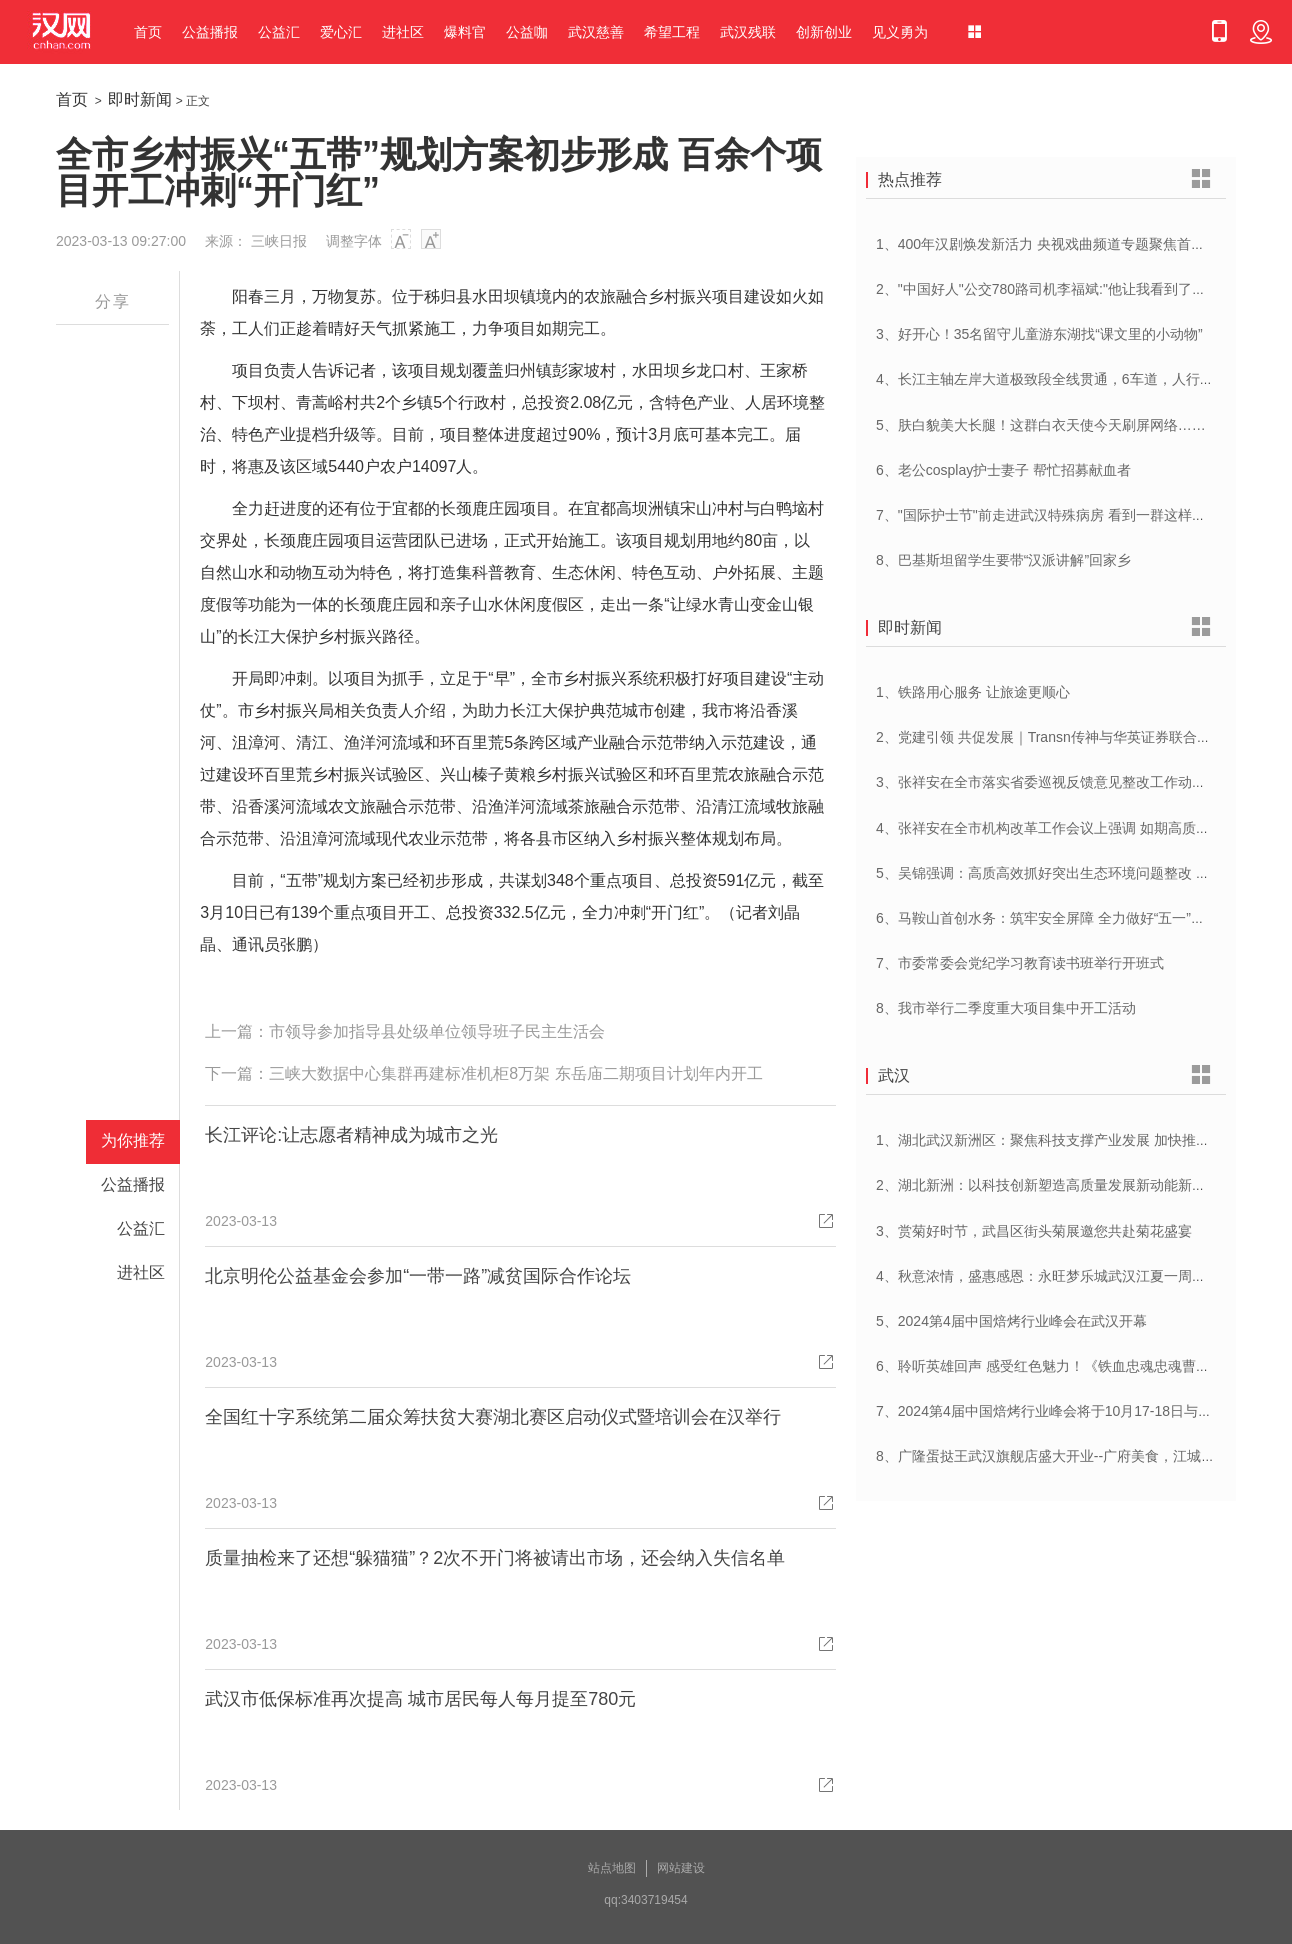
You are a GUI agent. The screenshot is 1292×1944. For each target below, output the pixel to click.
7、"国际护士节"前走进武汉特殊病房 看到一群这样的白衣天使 (1069, 515)
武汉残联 (748, 32)
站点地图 (612, 1868)
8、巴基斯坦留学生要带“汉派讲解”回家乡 (1003, 560)
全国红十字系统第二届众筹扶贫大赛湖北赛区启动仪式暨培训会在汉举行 (493, 1417)
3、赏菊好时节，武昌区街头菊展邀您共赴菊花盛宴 (1034, 1231)
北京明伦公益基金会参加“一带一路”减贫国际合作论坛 (418, 1276)
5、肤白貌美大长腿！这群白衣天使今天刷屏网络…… (1041, 425)
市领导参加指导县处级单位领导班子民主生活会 (437, 1031)
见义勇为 (900, 32)
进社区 (403, 32)
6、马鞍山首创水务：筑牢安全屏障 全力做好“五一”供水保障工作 (1075, 918)
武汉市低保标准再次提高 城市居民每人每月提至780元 (420, 1699)
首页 (148, 32)
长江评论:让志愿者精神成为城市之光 (351, 1135)
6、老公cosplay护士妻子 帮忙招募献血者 (1003, 470)
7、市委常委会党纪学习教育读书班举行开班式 (1020, 963)
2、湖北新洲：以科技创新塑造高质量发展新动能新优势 (1048, 1185)
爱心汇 (341, 32)
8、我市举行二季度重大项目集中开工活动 (1006, 1008)
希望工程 (672, 32)
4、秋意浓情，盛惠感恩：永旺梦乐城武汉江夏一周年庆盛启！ (1069, 1276)
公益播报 (210, 32)
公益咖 (527, 32)
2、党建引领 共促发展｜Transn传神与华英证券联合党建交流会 (1071, 737)
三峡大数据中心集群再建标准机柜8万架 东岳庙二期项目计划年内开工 (515, 1073)
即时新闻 (140, 99)
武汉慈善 (596, 32)
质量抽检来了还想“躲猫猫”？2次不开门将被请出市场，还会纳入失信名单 (495, 1558)
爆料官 (465, 32)
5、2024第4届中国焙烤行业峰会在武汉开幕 (1011, 1321)
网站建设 (681, 1868)
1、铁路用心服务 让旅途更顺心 (973, 692)
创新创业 (824, 32)
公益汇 (279, 32)
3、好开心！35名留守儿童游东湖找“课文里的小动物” (1039, 334)
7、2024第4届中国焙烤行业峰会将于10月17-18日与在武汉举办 (1072, 1411)
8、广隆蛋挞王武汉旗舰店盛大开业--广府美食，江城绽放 (1052, 1456)
